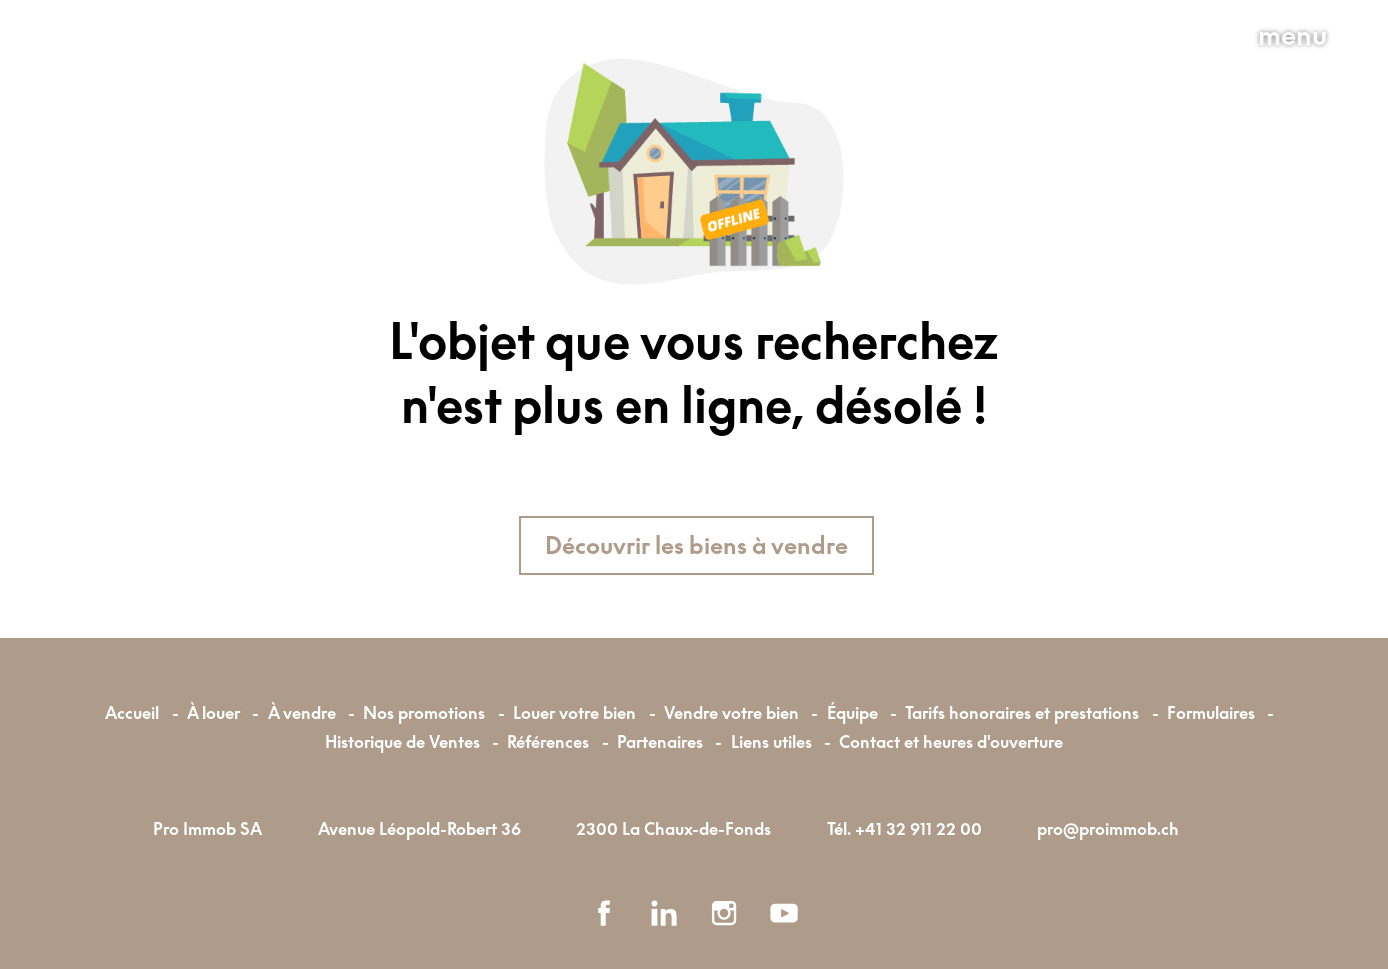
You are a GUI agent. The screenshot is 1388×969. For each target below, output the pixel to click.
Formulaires (1211, 712)
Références (548, 741)
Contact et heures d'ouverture (951, 741)
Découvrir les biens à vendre (696, 545)
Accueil (132, 712)
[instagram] (724, 913)
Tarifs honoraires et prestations (1022, 712)
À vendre (302, 712)
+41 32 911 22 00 (918, 828)
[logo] (195, 81)
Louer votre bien (574, 712)
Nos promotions (424, 712)
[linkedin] (664, 913)
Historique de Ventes (402, 741)
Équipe (852, 712)
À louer (213, 712)
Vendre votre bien (731, 712)
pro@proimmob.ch (1108, 828)
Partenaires (660, 741)
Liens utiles (771, 741)
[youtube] (784, 913)
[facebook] (604, 913)
